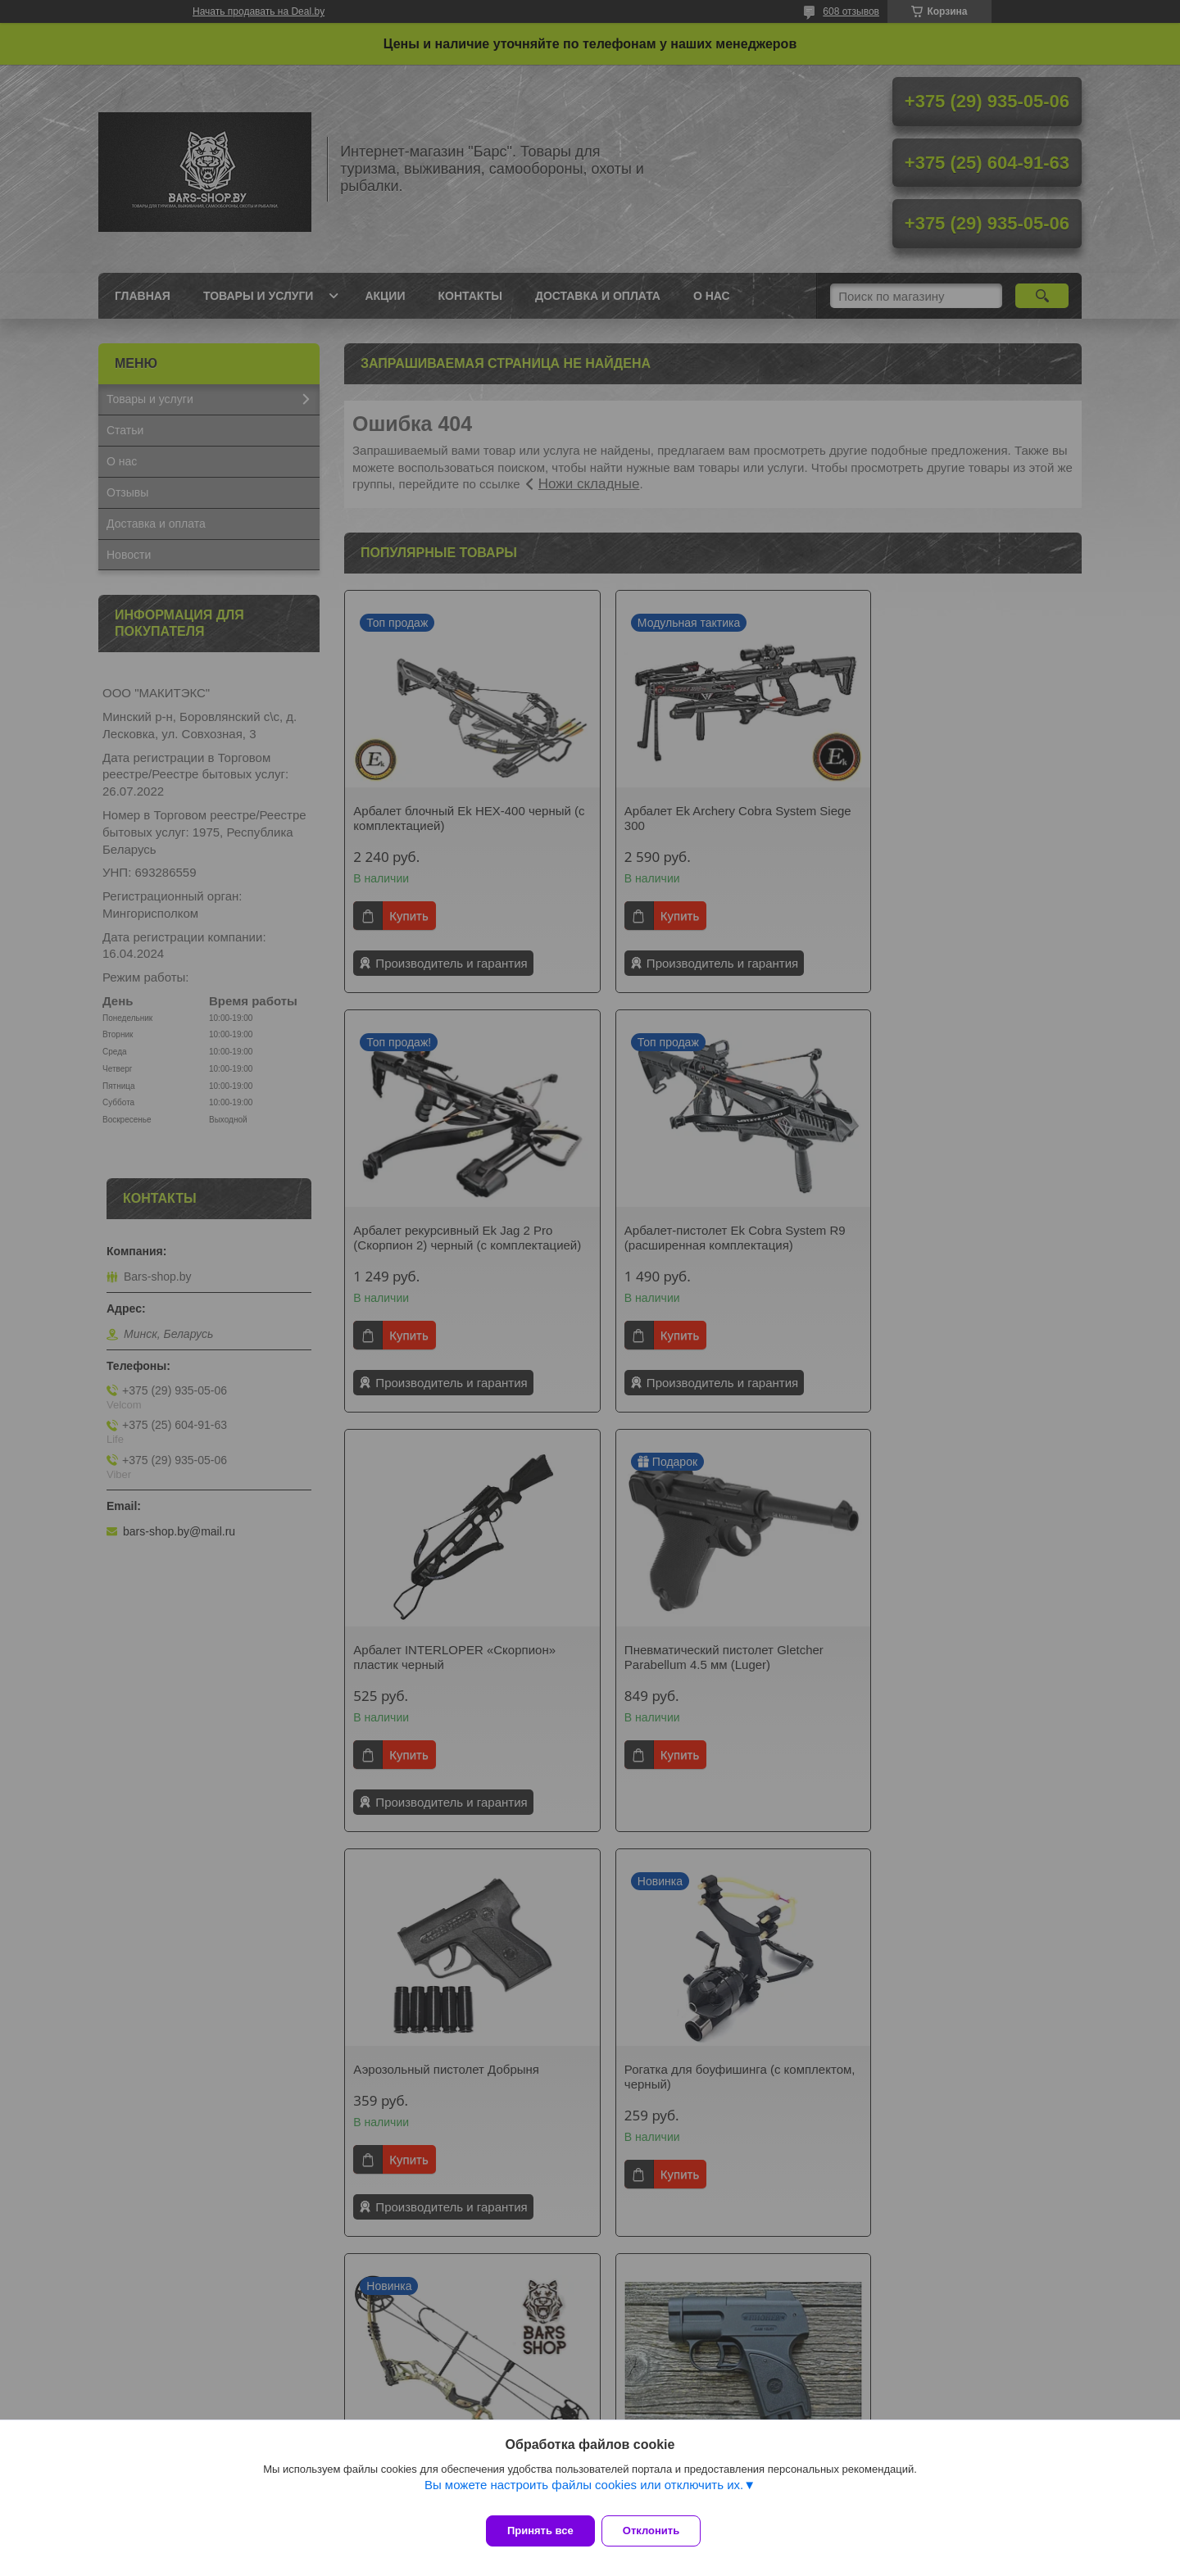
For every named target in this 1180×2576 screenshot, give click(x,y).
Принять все (540, 2530)
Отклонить (661, 2530)
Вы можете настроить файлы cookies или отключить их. (583, 2494)
